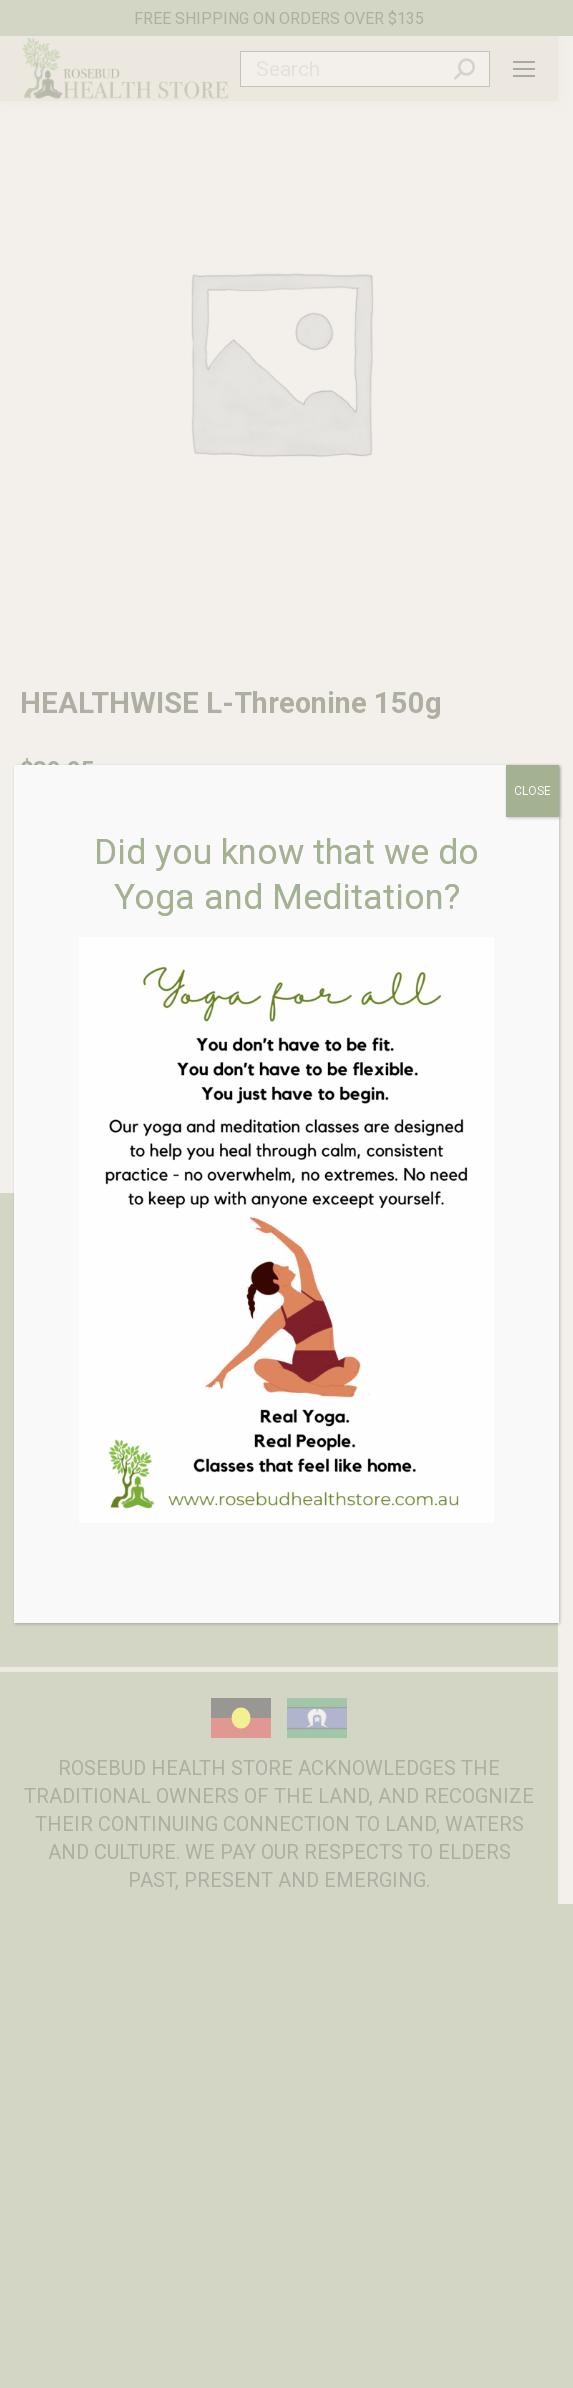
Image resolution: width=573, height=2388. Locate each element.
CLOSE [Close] (532, 791)
